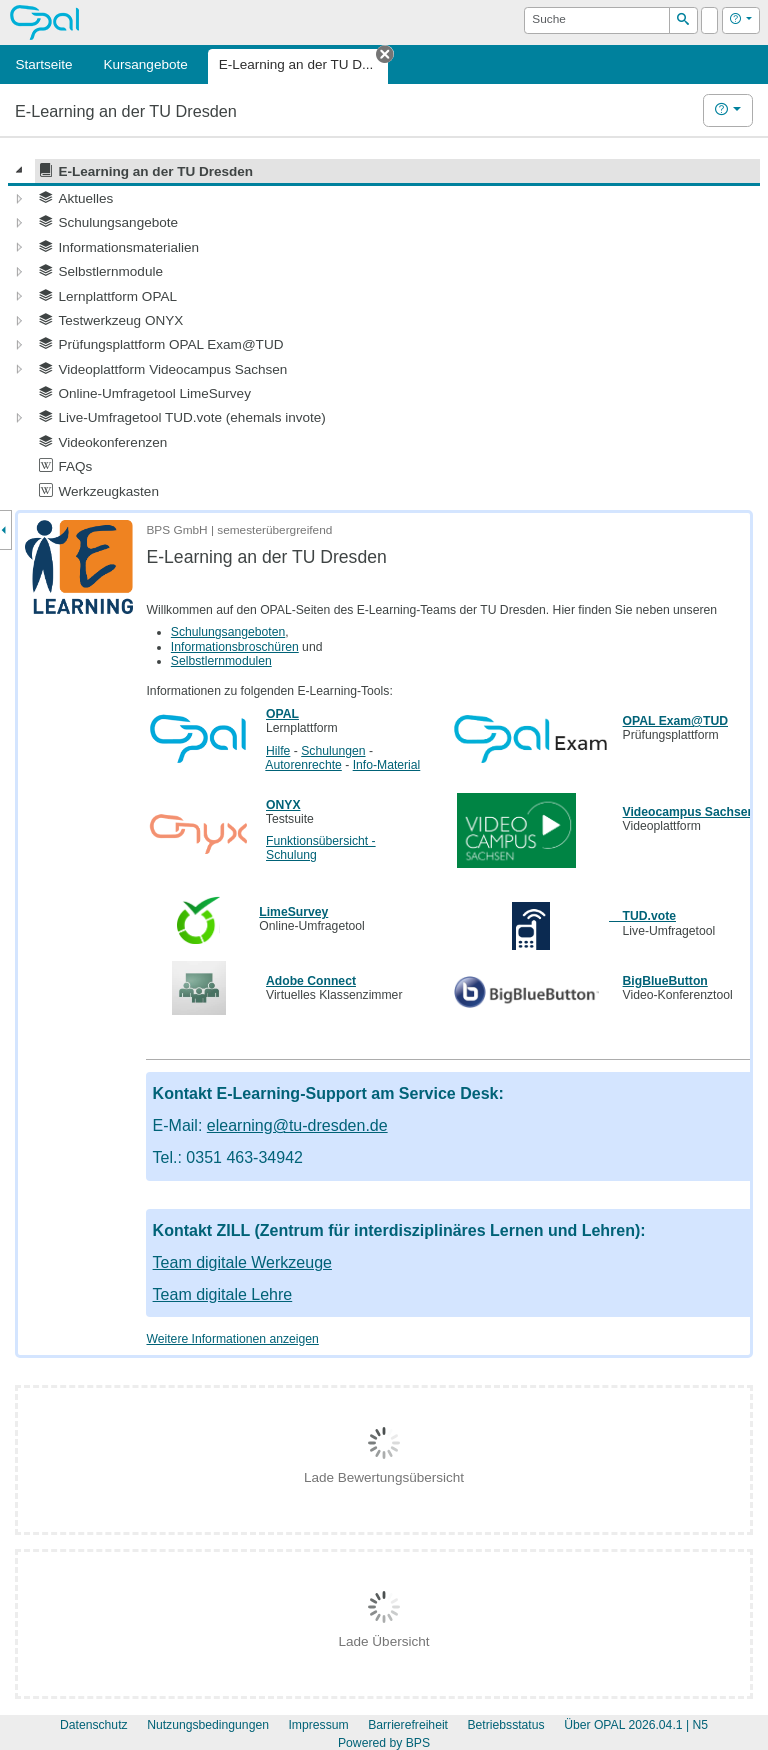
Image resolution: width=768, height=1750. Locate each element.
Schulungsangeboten (228, 632)
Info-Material (387, 765)
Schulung (291, 855)
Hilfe (278, 751)
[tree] (384, 331)
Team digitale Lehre (223, 1294)
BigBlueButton (665, 981)
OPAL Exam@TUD (675, 721)
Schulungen (333, 751)
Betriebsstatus (505, 1725)
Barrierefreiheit (408, 1725)
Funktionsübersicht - (321, 841)
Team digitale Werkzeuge (242, 1262)
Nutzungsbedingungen (208, 1725)
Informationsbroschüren (235, 647)
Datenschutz (94, 1725)
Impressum (318, 1725)
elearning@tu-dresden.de (297, 1125)
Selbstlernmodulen (221, 661)
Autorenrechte (303, 765)
